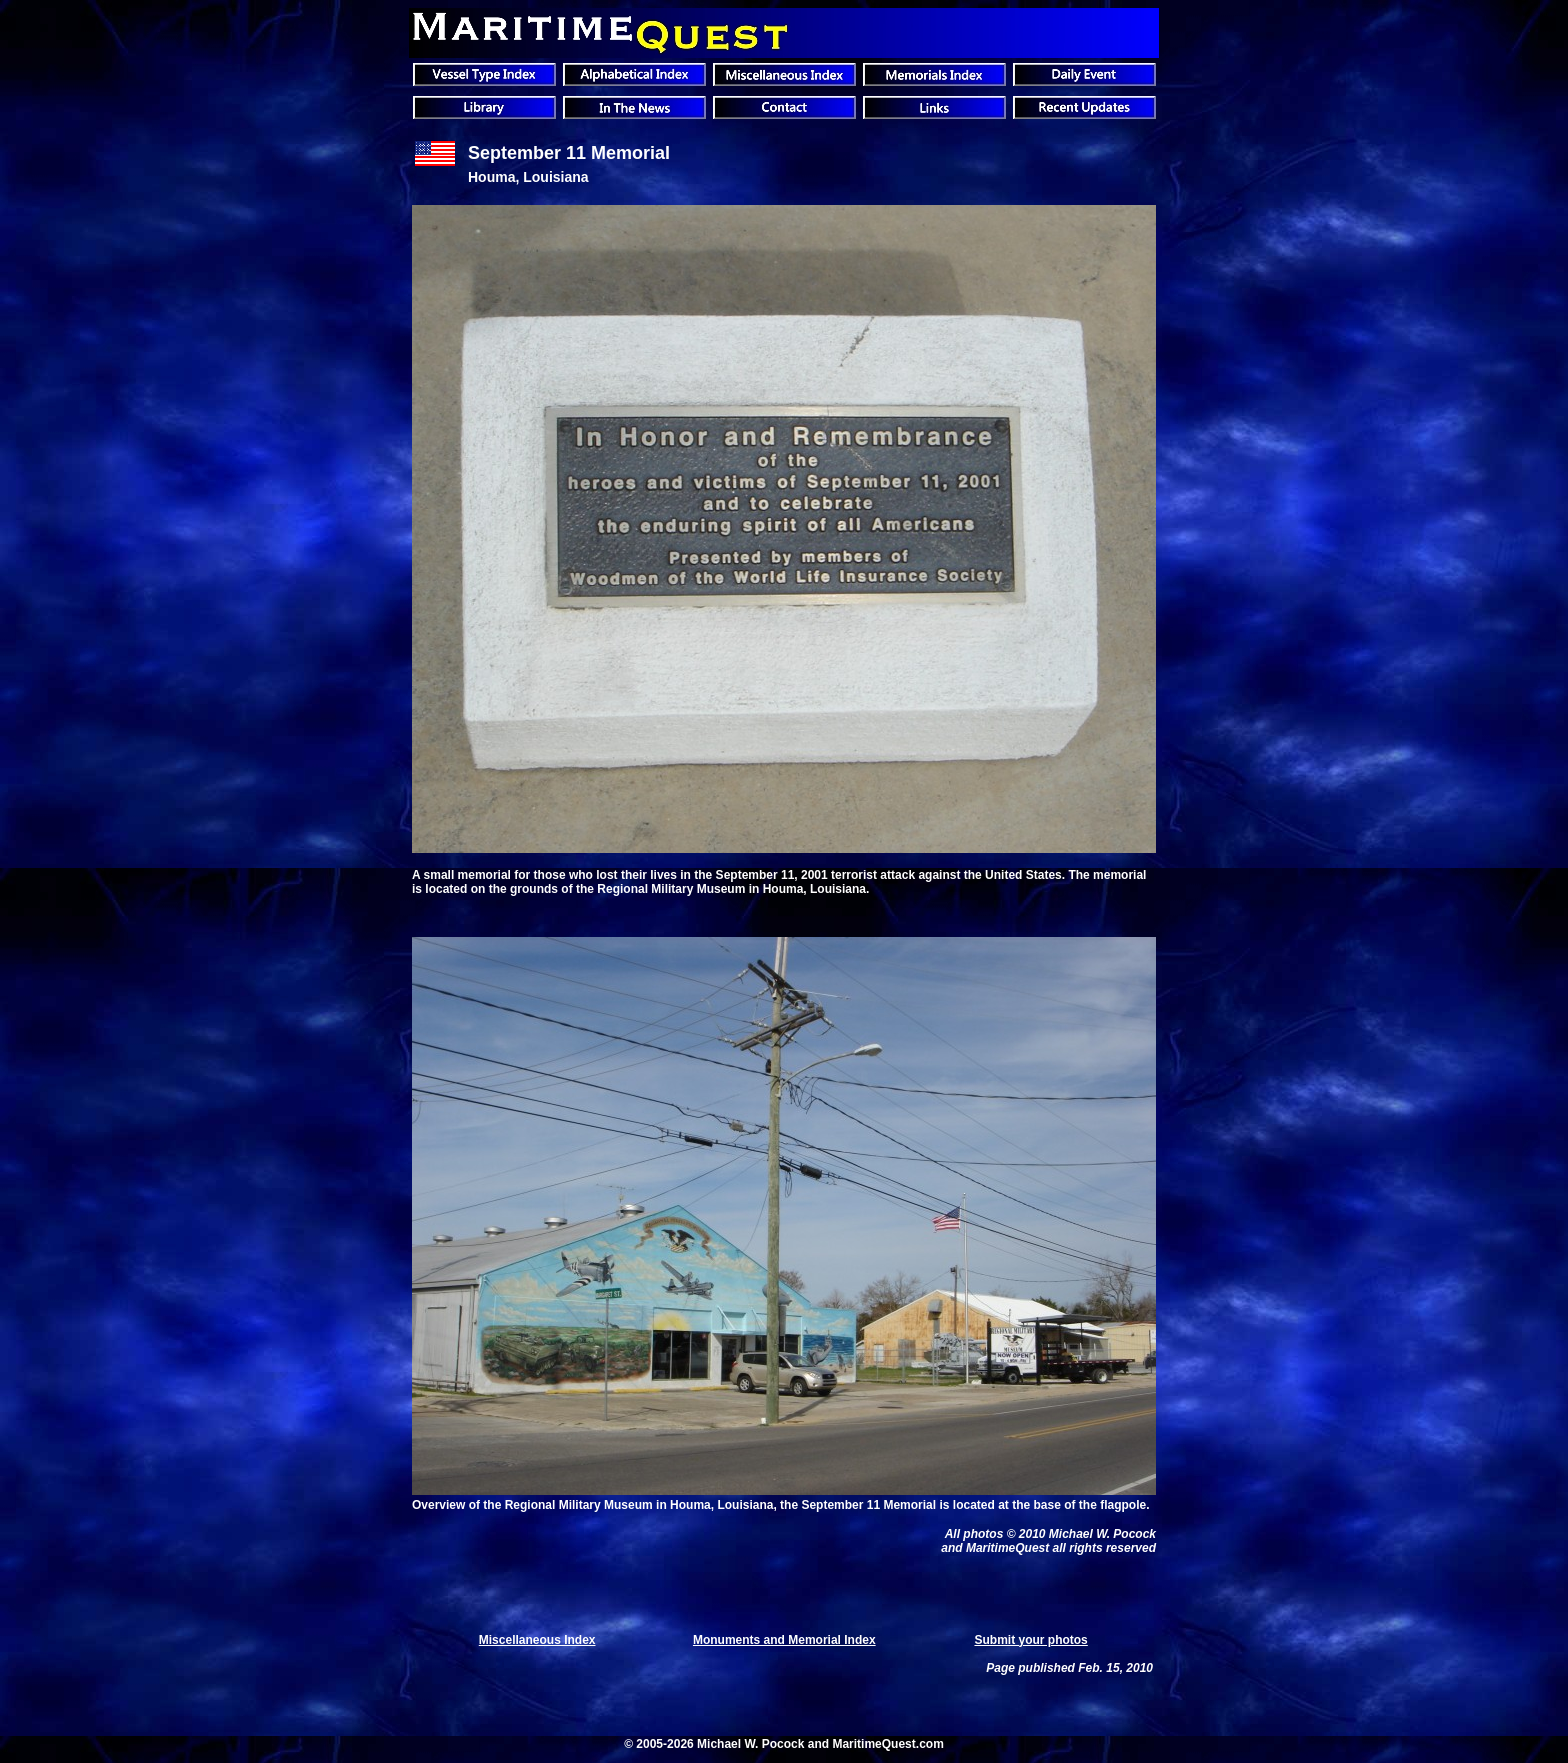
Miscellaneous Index (537, 1640)
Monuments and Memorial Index (784, 1640)
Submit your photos (1030, 1640)
